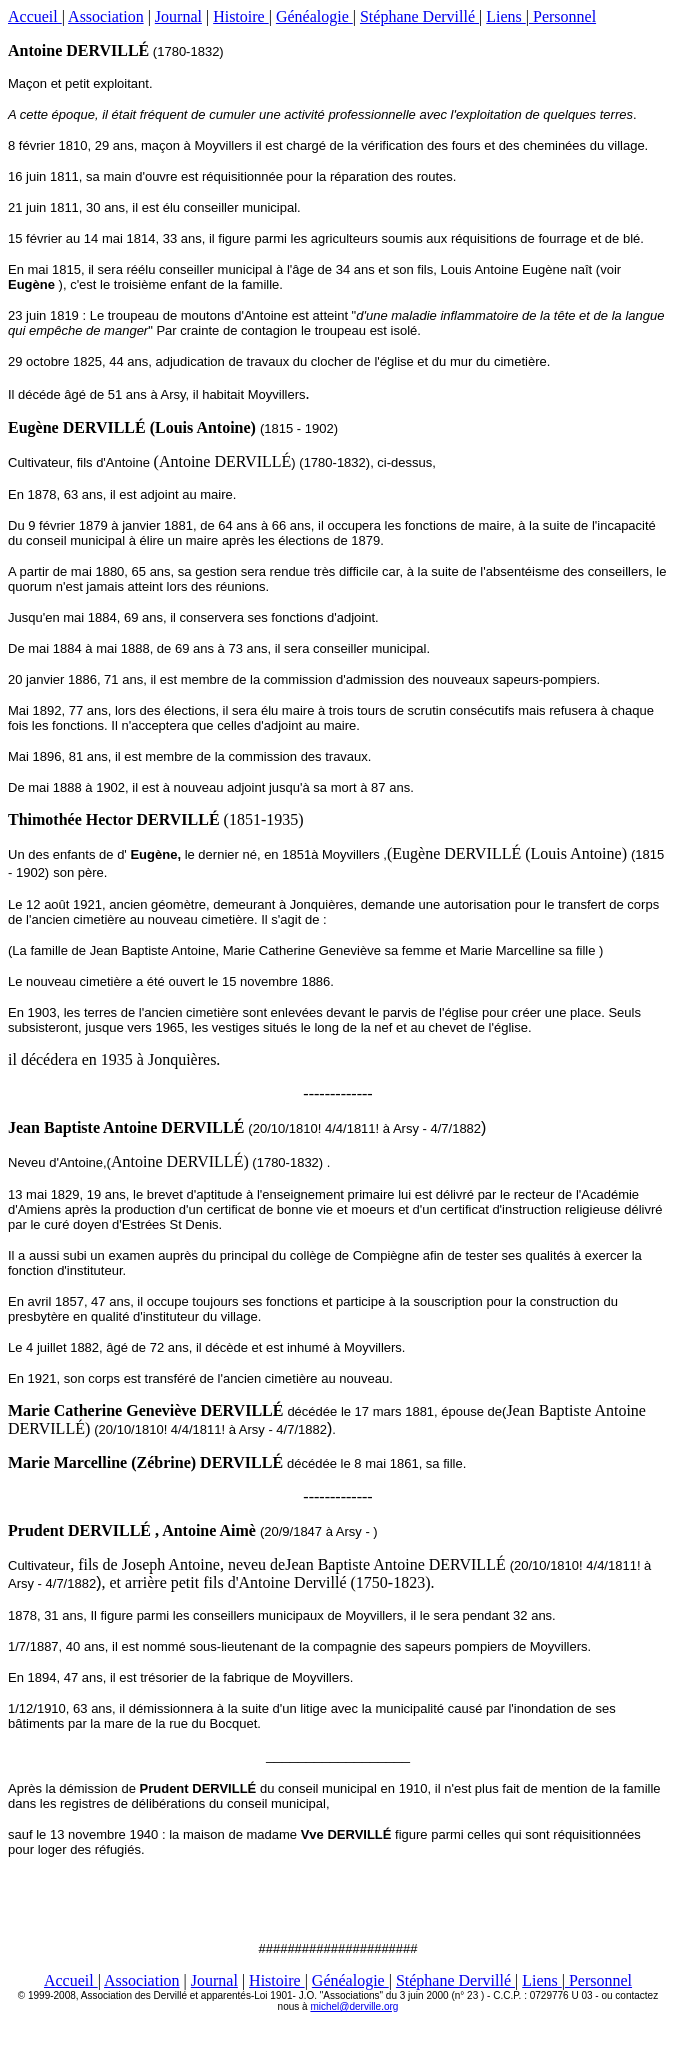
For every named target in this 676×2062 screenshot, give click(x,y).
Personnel (562, 16)
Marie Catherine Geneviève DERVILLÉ (145, 1410)
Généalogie (314, 16)
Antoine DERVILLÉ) (180, 1161)
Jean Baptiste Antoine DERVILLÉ (126, 1127)
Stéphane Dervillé (419, 16)
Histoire (241, 16)
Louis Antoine (203, 427)
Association (106, 16)
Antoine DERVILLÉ (78, 50)
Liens (506, 16)
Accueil (35, 16)
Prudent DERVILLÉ (79, 1530)
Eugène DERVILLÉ (77, 427)
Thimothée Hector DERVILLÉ (116, 819)
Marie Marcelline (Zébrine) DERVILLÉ (145, 1462)
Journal (178, 16)
